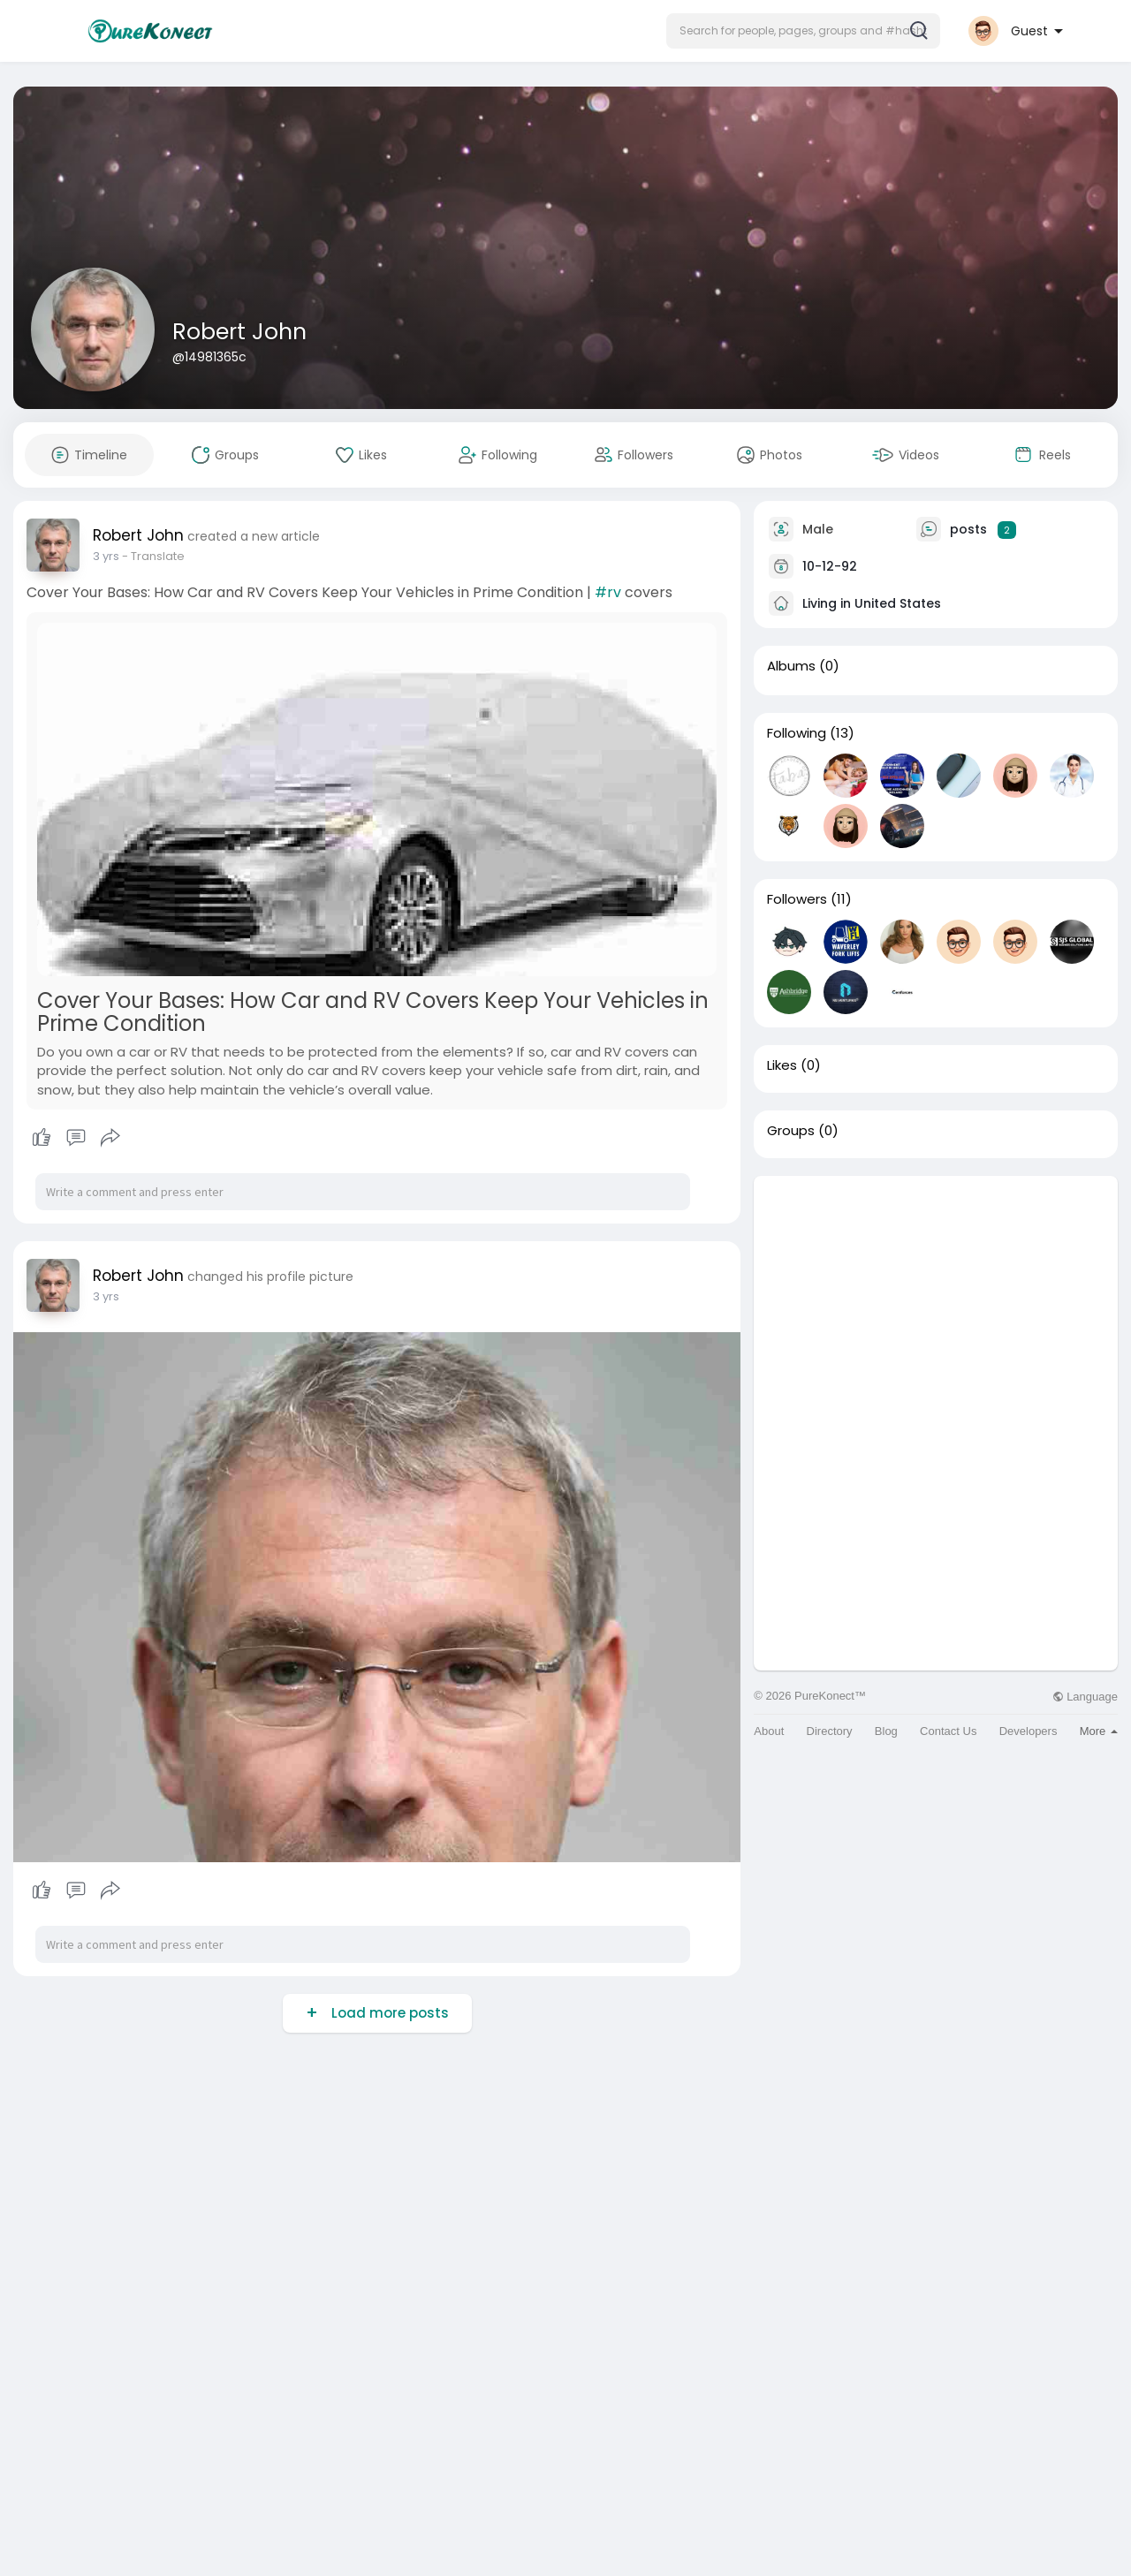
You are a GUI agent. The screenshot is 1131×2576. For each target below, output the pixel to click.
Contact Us (948, 1731)
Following (796, 733)
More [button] (1099, 1731)
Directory (830, 1731)
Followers (797, 899)
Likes (782, 1065)
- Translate (153, 556)
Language (1085, 1696)
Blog (886, 1731)
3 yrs (106, 556)
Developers (1028, 1731)
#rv (608, 592)
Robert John (239, 331)
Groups (791, 1131)
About (769, 1731)
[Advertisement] (936, 1299)
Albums (791, 666)
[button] (803, 31)
